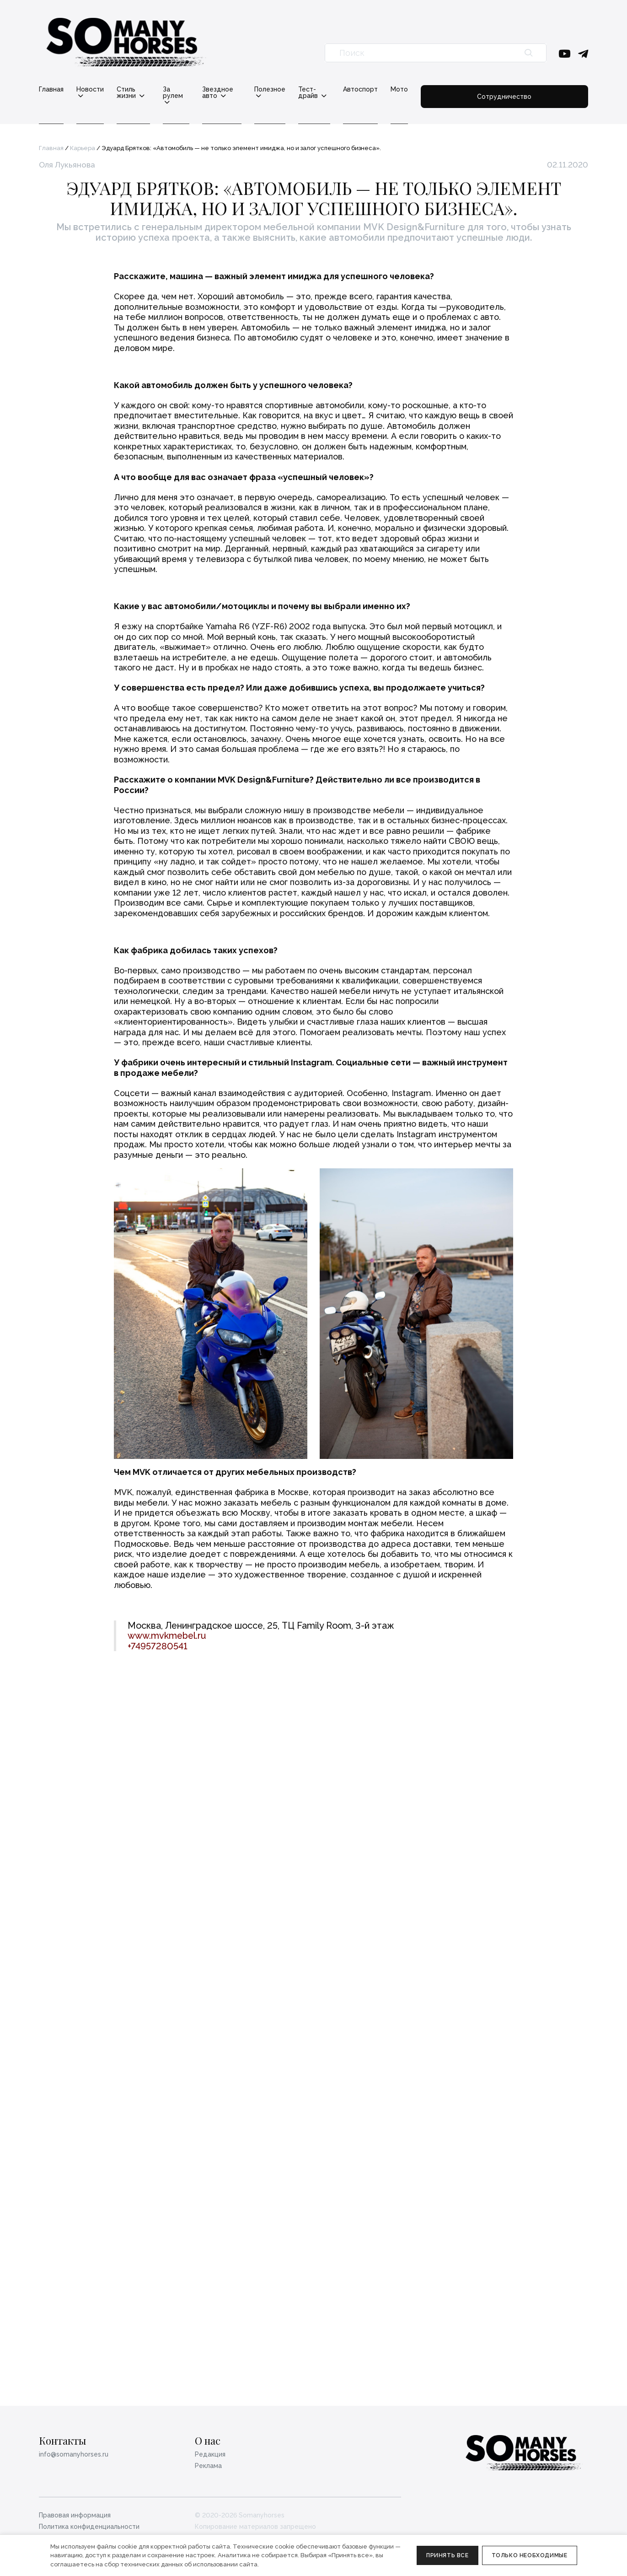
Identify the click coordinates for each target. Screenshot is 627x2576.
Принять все (447, 2555)
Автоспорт (437, 89)
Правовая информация (75, 2515)
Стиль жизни (146, 89)
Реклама (208, 2466)
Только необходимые (530, 2555)
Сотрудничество (543, 92)
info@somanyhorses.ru (73, 2454)
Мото (476, 89)
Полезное (323, 89)
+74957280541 (158, 2359)
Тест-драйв (379, 89)
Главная (51, 89)
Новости (90, 89)
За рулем (201, 89)
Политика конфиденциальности (89, 2526)
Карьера (82, 141)
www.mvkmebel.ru (167, 2349)
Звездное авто (262, 89)
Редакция (210, 2454)
